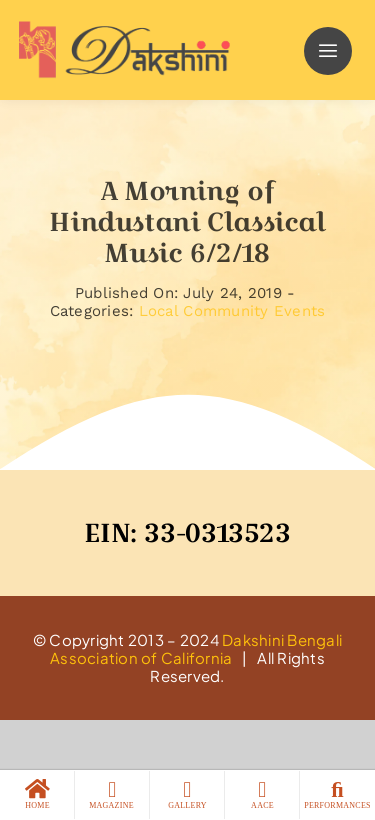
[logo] (120, 29)
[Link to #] (328, 51)
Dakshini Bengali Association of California (196, 648)
